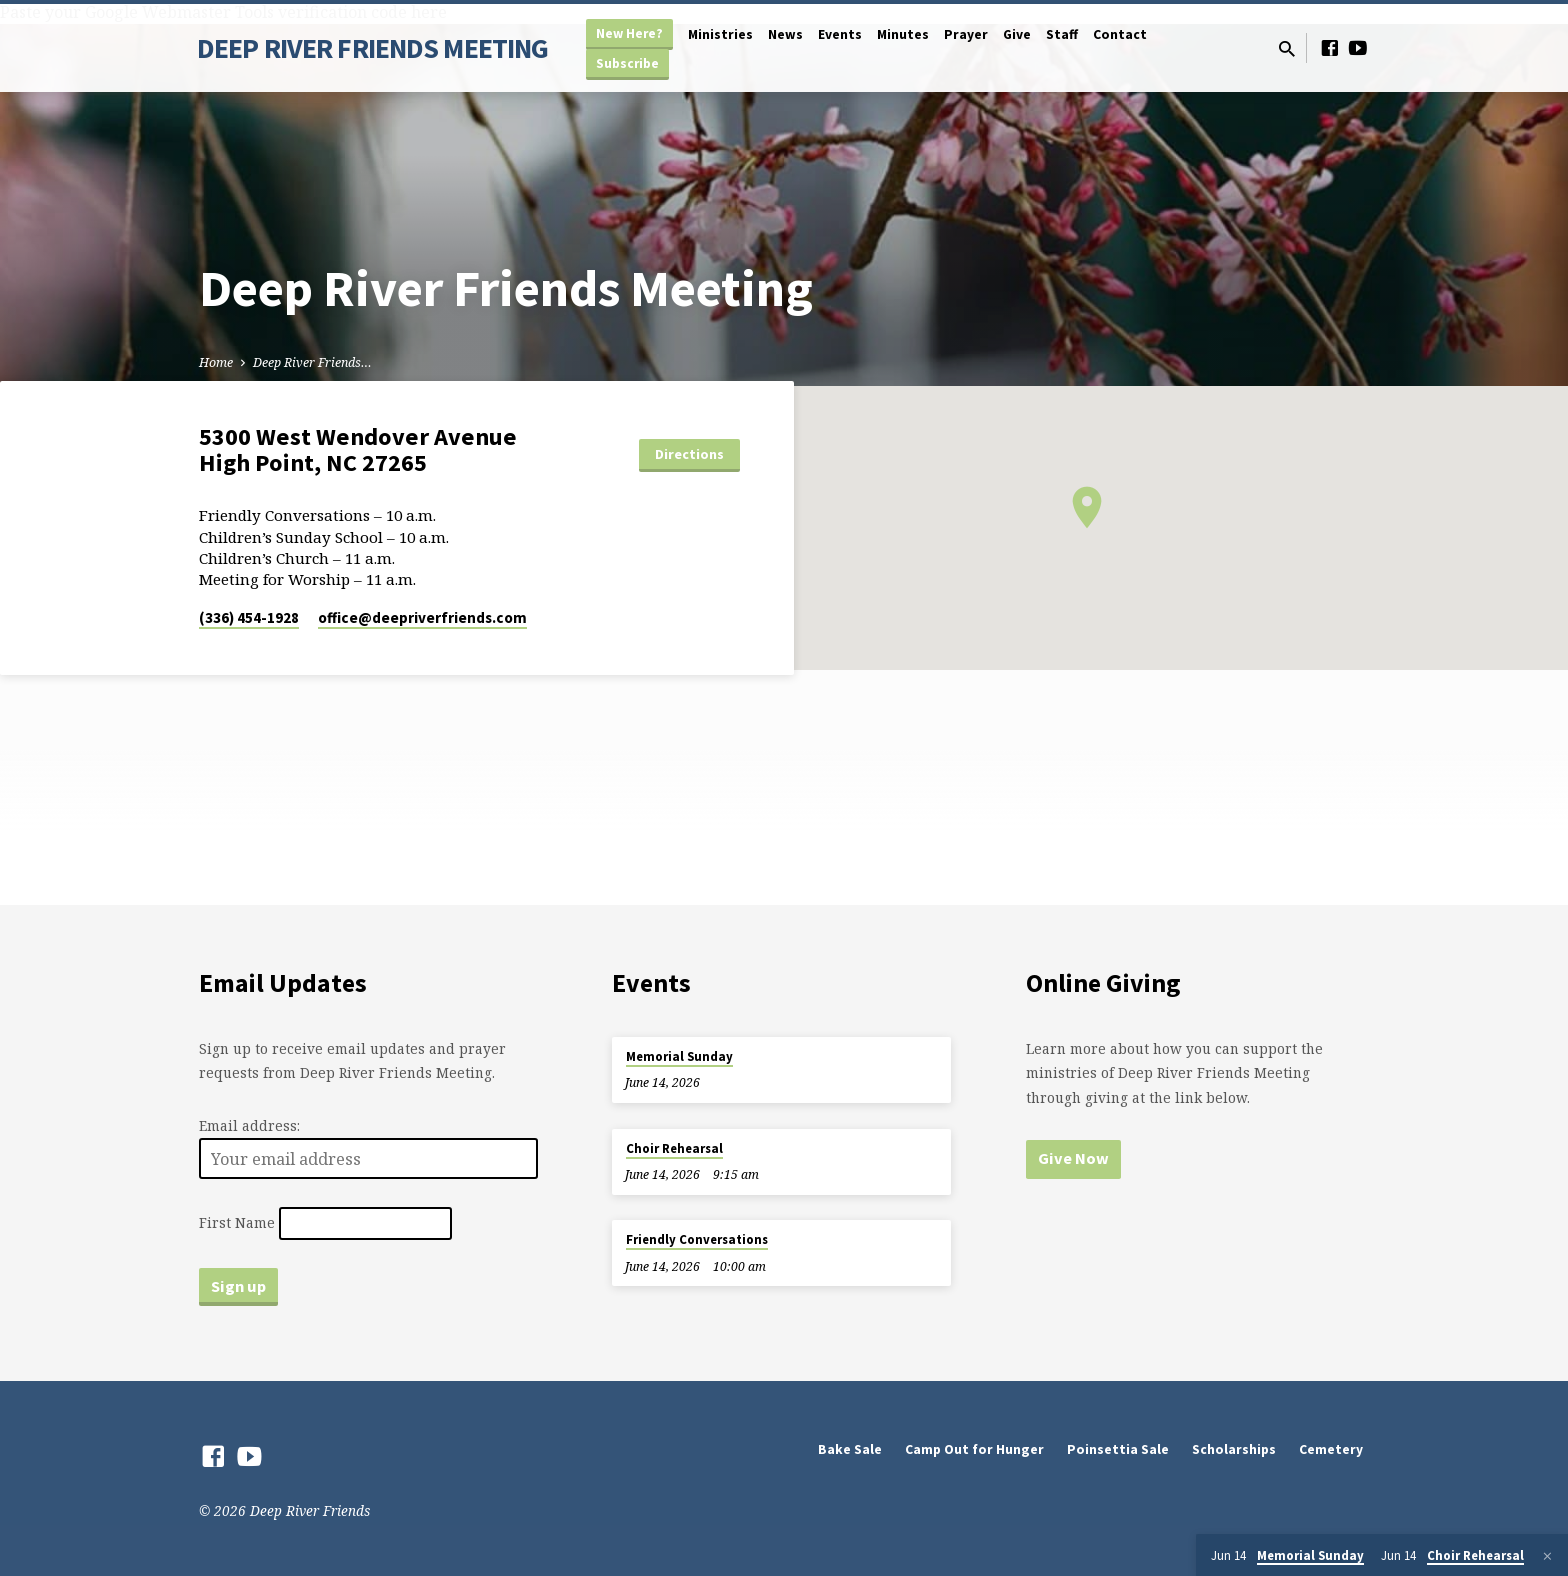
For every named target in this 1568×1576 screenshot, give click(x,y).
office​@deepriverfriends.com (422, 617)
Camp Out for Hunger (974, 1449)
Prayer (966, 34)
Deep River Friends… (312, 362)
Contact (1120, 34)
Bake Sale (850, 1449)
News (785, 34)
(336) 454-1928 (249, 617)
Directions (689, 454)
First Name (237, 1222)
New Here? (629, 33)
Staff (1062, 34)
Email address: (249, 1125)
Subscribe (627, 63)
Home (216, 362)
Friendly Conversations (697, 1239)
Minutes (903, 34)
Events (840, 34)
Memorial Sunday (679, 1056)
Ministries (720, 34)
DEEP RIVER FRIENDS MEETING (372, 48)
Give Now (1073, 1158)
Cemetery (1331, 1449)
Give (1017, 34)
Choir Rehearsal (674, 1148)
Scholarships (1234, 1449)
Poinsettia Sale (1118, 1449)
